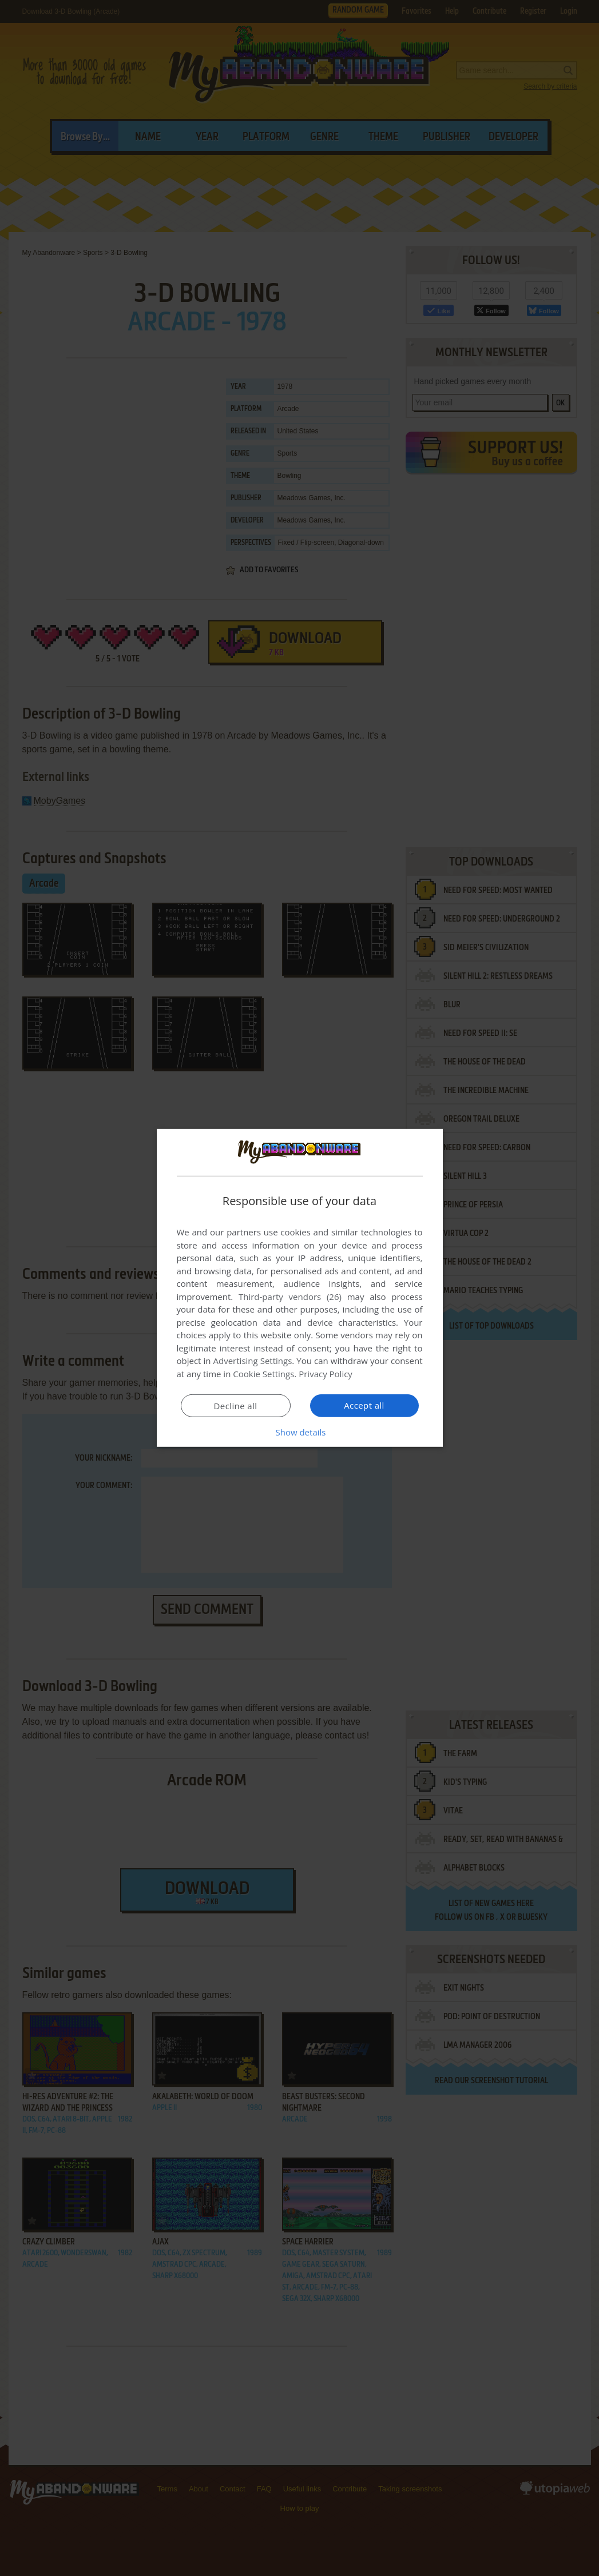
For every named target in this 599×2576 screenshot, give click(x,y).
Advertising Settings (252, 1360)
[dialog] (300, 1288)
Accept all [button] (364, 1405)
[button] (299, 1432)
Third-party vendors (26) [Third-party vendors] (290, 1296)
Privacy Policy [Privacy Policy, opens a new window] (325, 1373)
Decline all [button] (235, 1405)
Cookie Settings (263, 1373)
